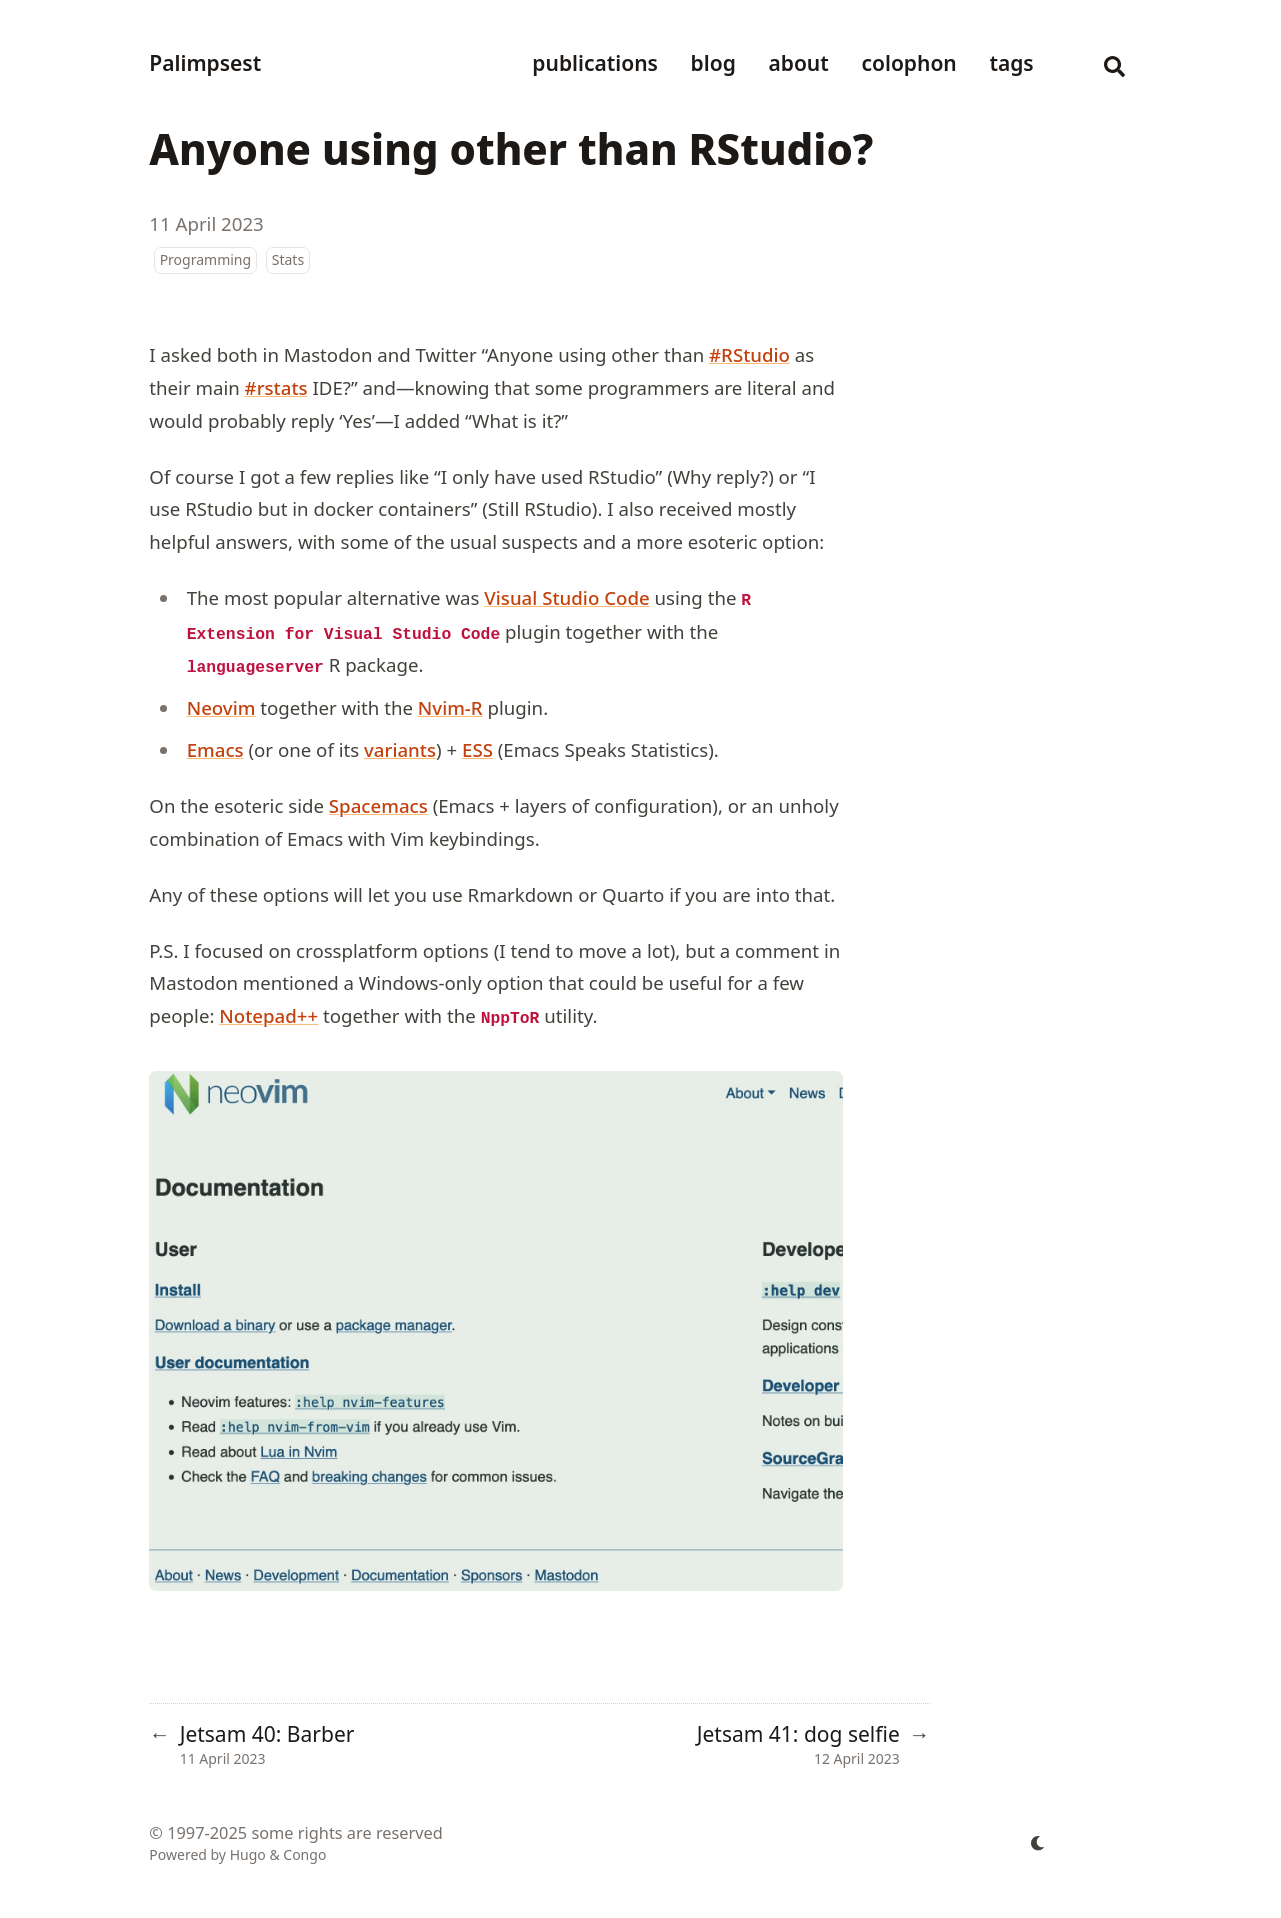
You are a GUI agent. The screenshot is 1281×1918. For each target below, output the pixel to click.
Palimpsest (205, 63)
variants (400, 749)
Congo (304, 1854)
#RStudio (749, 354)
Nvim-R (450, 707)
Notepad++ (268, 1015)
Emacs (215, 749)
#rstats (276, 387)
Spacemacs (378, 805)
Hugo (248, 1854)
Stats (288, 259)
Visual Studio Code (566, 597)
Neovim (221, 707)
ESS (477, 749)
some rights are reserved (346, 1833)
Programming (205, 259)
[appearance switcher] (1038, 1843)
